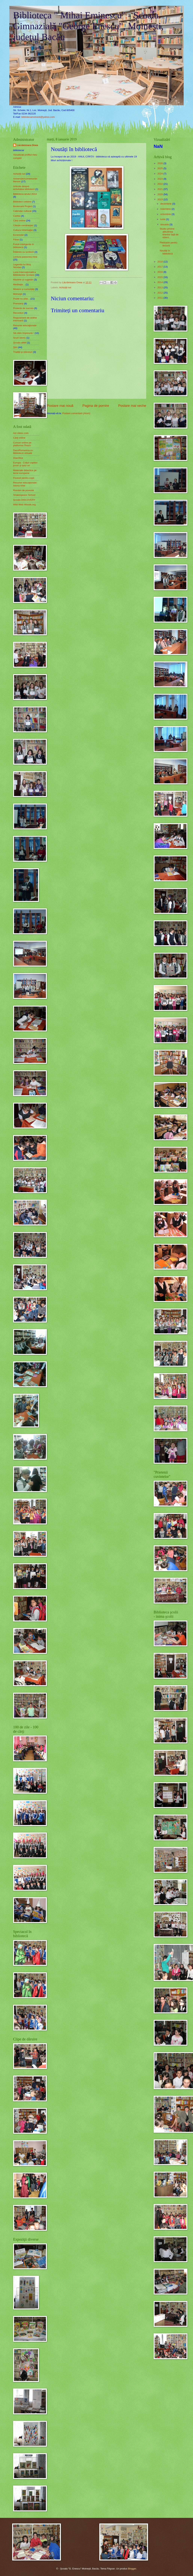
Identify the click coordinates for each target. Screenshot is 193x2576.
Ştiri (15, 347)
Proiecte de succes (23, 308)
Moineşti (17, 294)
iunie (163, 219)
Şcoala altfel (19, 342)
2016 (160, 272)
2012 (160, 292)
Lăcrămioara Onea (27, 145)
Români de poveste (23, 490)
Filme (16, 239)
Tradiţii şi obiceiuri (22, 352)
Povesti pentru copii (23, 478)
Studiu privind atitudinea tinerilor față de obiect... (169, 233)
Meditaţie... (19, 284)
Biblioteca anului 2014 (25, 194)
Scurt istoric (19, 337)
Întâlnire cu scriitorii (23, 252)
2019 (160, 199)
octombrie (165, 214)
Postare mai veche (132, 406)
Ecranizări (18, 235)
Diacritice (18, 458)
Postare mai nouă (60, 406)
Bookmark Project (22, 206)
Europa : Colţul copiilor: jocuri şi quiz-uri (25, 464)
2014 (160, 282)
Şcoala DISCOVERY (24, 499)
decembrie (166, 203)
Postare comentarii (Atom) (76, 413)
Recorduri (18, 312)
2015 (160, 277)
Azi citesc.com (20, 433)
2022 (160, 183)
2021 (160, 189)
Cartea (16, 215)
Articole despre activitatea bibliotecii (24, 188)
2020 (160, 194)
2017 (160, 266)
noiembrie (165, 209)
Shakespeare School (24, 495)
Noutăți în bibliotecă (166, 252)
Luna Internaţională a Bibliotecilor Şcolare (24, 273)
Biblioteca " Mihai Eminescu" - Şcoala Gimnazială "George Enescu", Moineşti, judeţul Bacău (88, 26)
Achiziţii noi (65, 287)
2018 (160, 261)
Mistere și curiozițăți (23, 289)
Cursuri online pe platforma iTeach (22, 444)
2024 (160, 173)
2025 (160, 168)
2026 (160, 163)
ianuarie (164, 224)
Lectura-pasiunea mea (25, 256)
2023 (160, 178)
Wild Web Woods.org (24, 504)
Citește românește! (23, 225)
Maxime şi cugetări (23, 279)
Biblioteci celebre (22, 201)
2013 (160, 287)
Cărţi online (19, 437)
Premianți (18, 303)
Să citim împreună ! (23, 333)
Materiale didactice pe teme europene (25, 471)
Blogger (132, 2568)
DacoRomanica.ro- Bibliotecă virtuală (23, 451)
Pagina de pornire (95, 406)
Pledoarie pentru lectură (168, 244)
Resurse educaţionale (25, 325)
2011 (160, 297)
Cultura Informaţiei (23, 230)
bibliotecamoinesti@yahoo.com (38, 117)
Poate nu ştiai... (21, 298)
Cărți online (19, 220)
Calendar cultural (22, 211)
